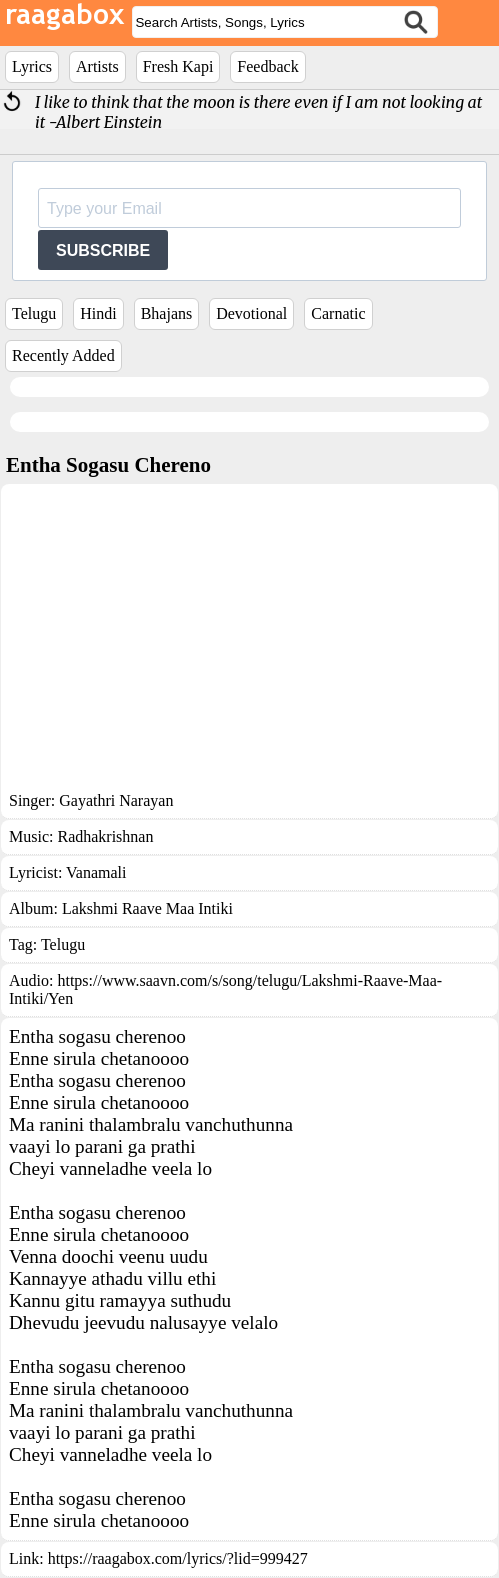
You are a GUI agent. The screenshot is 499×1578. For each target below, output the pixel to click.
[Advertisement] (249, 642)
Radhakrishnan (105, 836)
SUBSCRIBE (103, 250)
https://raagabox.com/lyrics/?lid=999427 (178, 1558)
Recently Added (63, 355)
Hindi (98, 313)
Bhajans (167, 313)
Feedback (267, 66)
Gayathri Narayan (116, 800)
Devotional (251, 313)
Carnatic (338, 313)
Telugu (34, 313)
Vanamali (96, 872)
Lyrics (32, 66)
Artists (97, 66)
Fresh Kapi (178, 66)
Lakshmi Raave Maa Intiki (147, 908)
